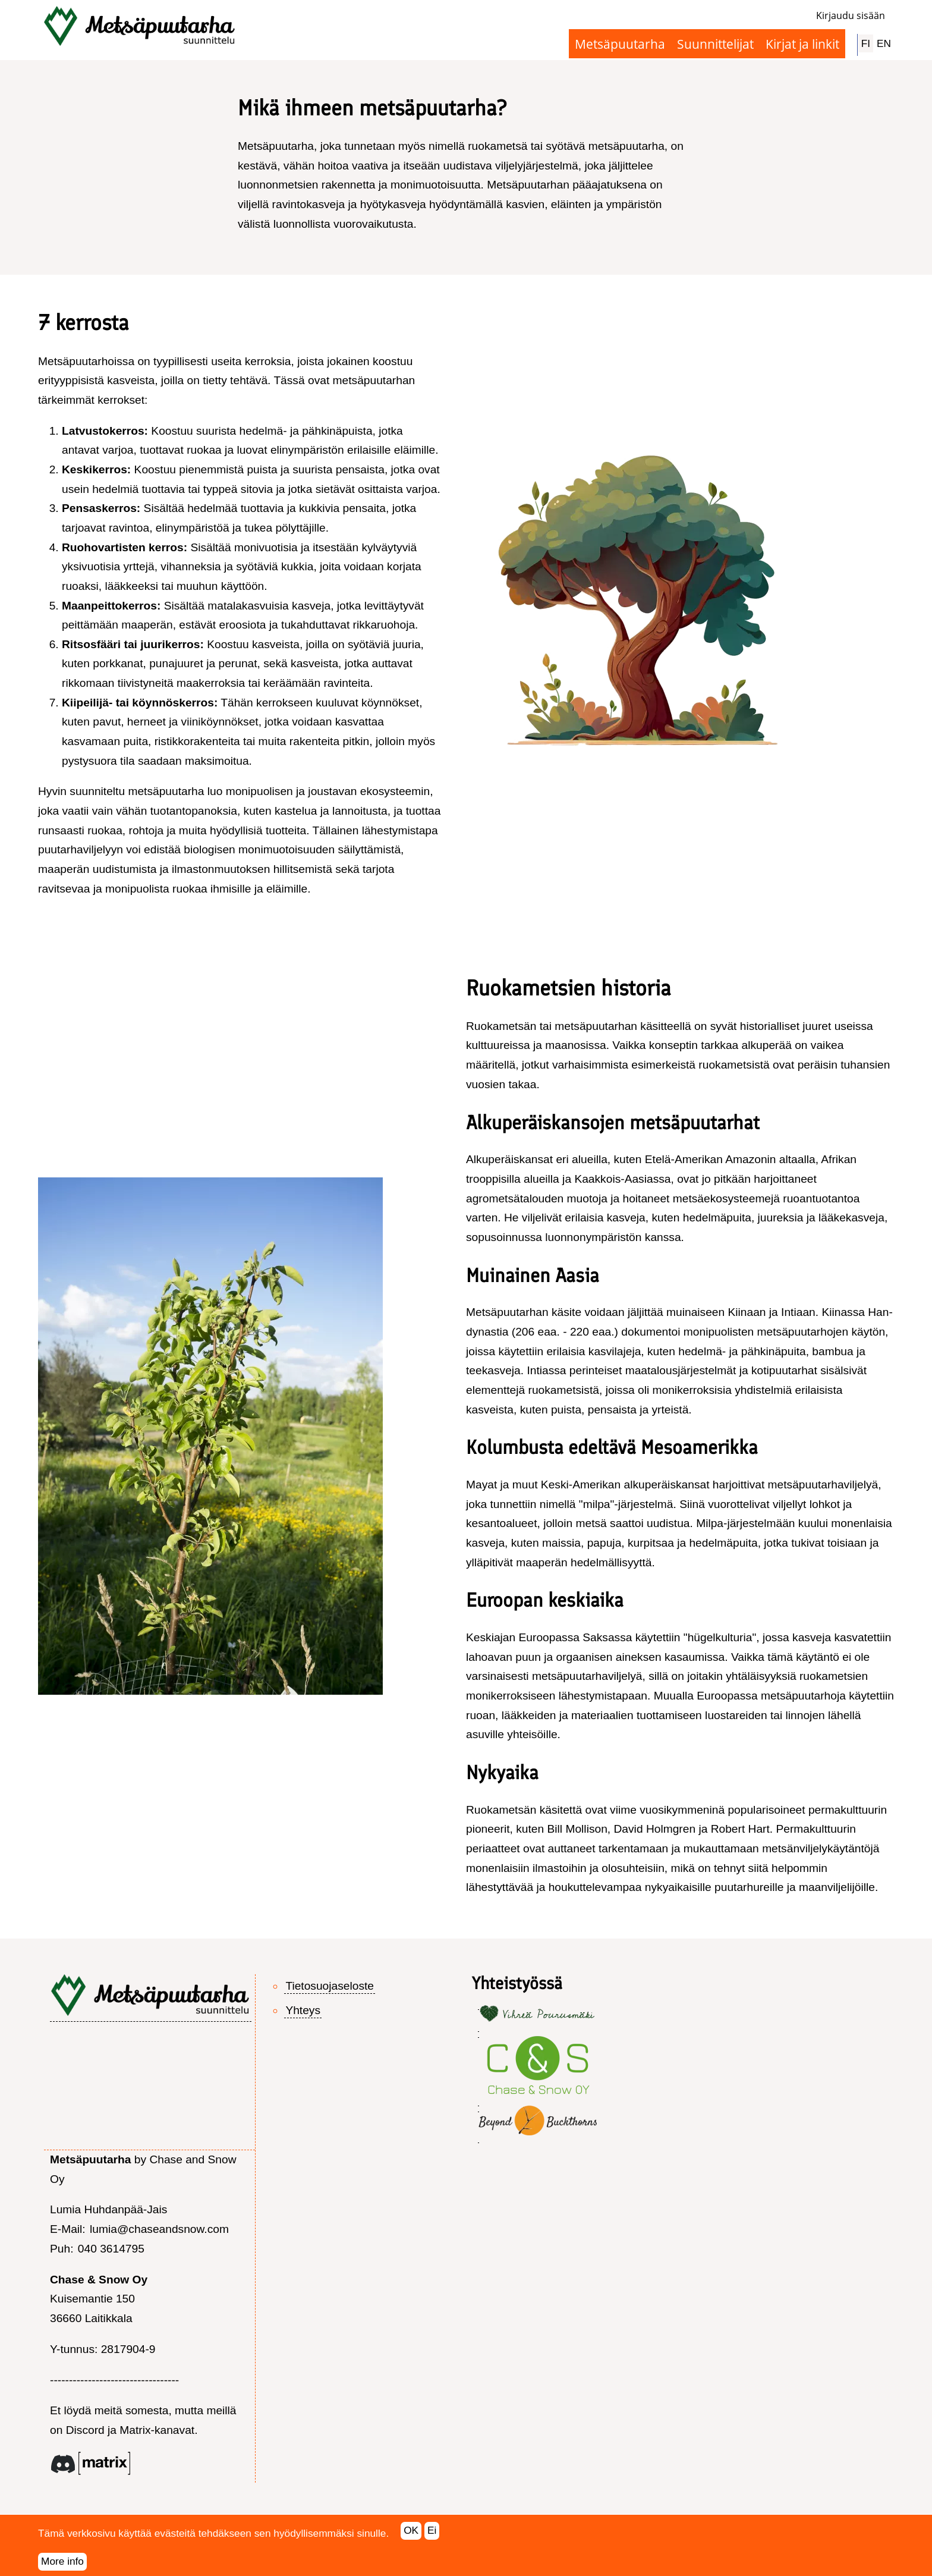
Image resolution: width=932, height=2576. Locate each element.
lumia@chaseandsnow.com (159, 2229)
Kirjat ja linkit (802, 43)
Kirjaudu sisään (850, 15)
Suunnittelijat (715, 43)
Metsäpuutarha (620, 43)
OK (411, 2537)
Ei (431, 2537)
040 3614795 (111, 2248)
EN (884, 43)
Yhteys (302, 2010)
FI (865, 43)
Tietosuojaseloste (329, 1986)
